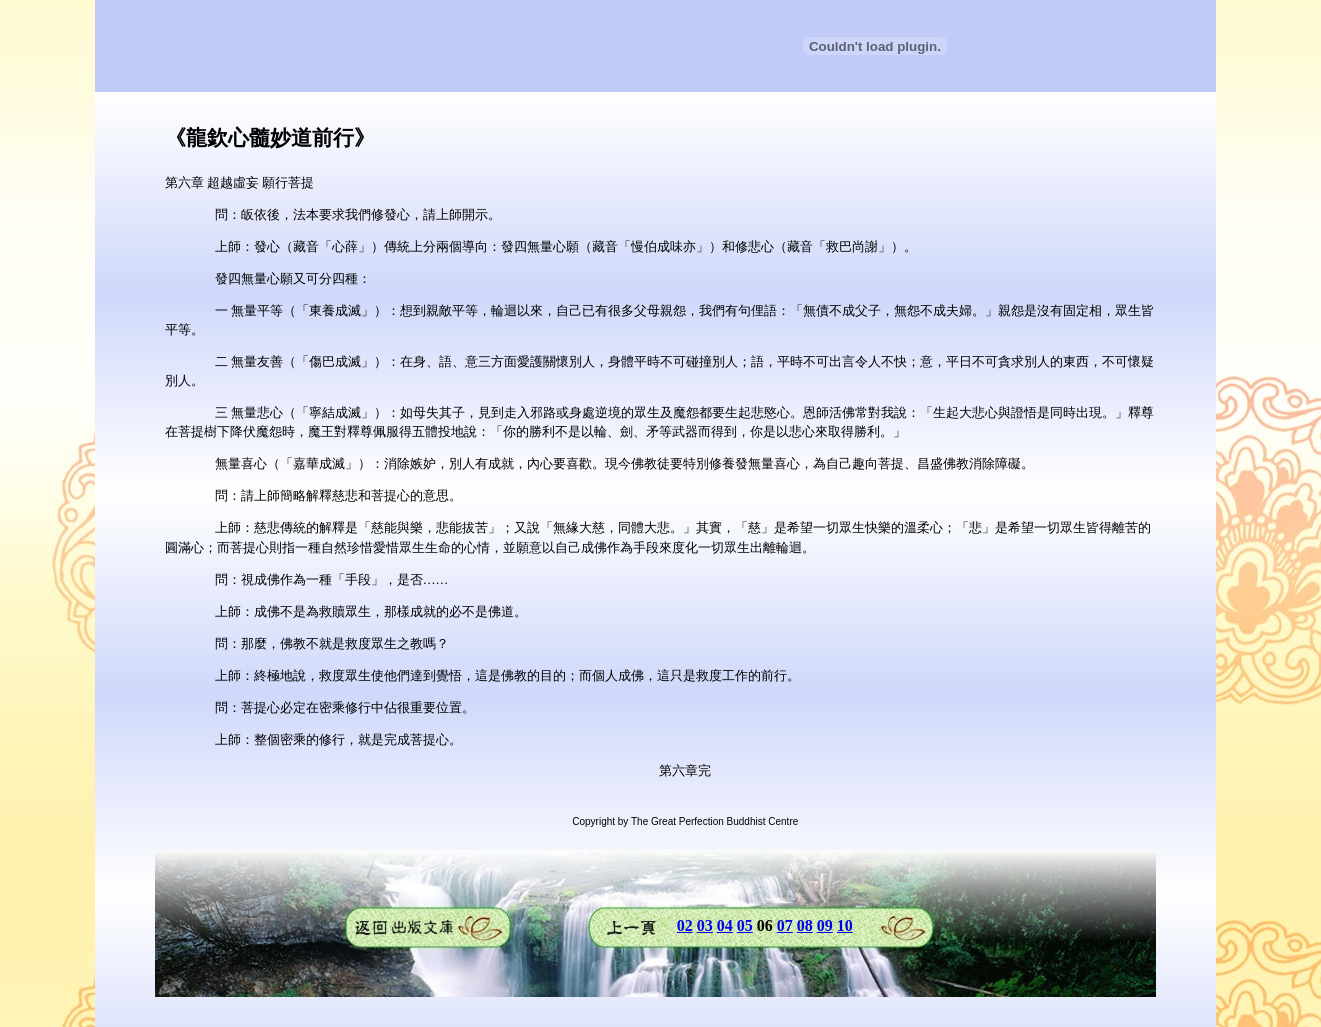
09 (825, 925)
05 (745, 925)
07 (785, 925)
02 (685, 925)
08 (805, 925)
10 (845, 925)
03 (705, 925)
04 (725, 925)
